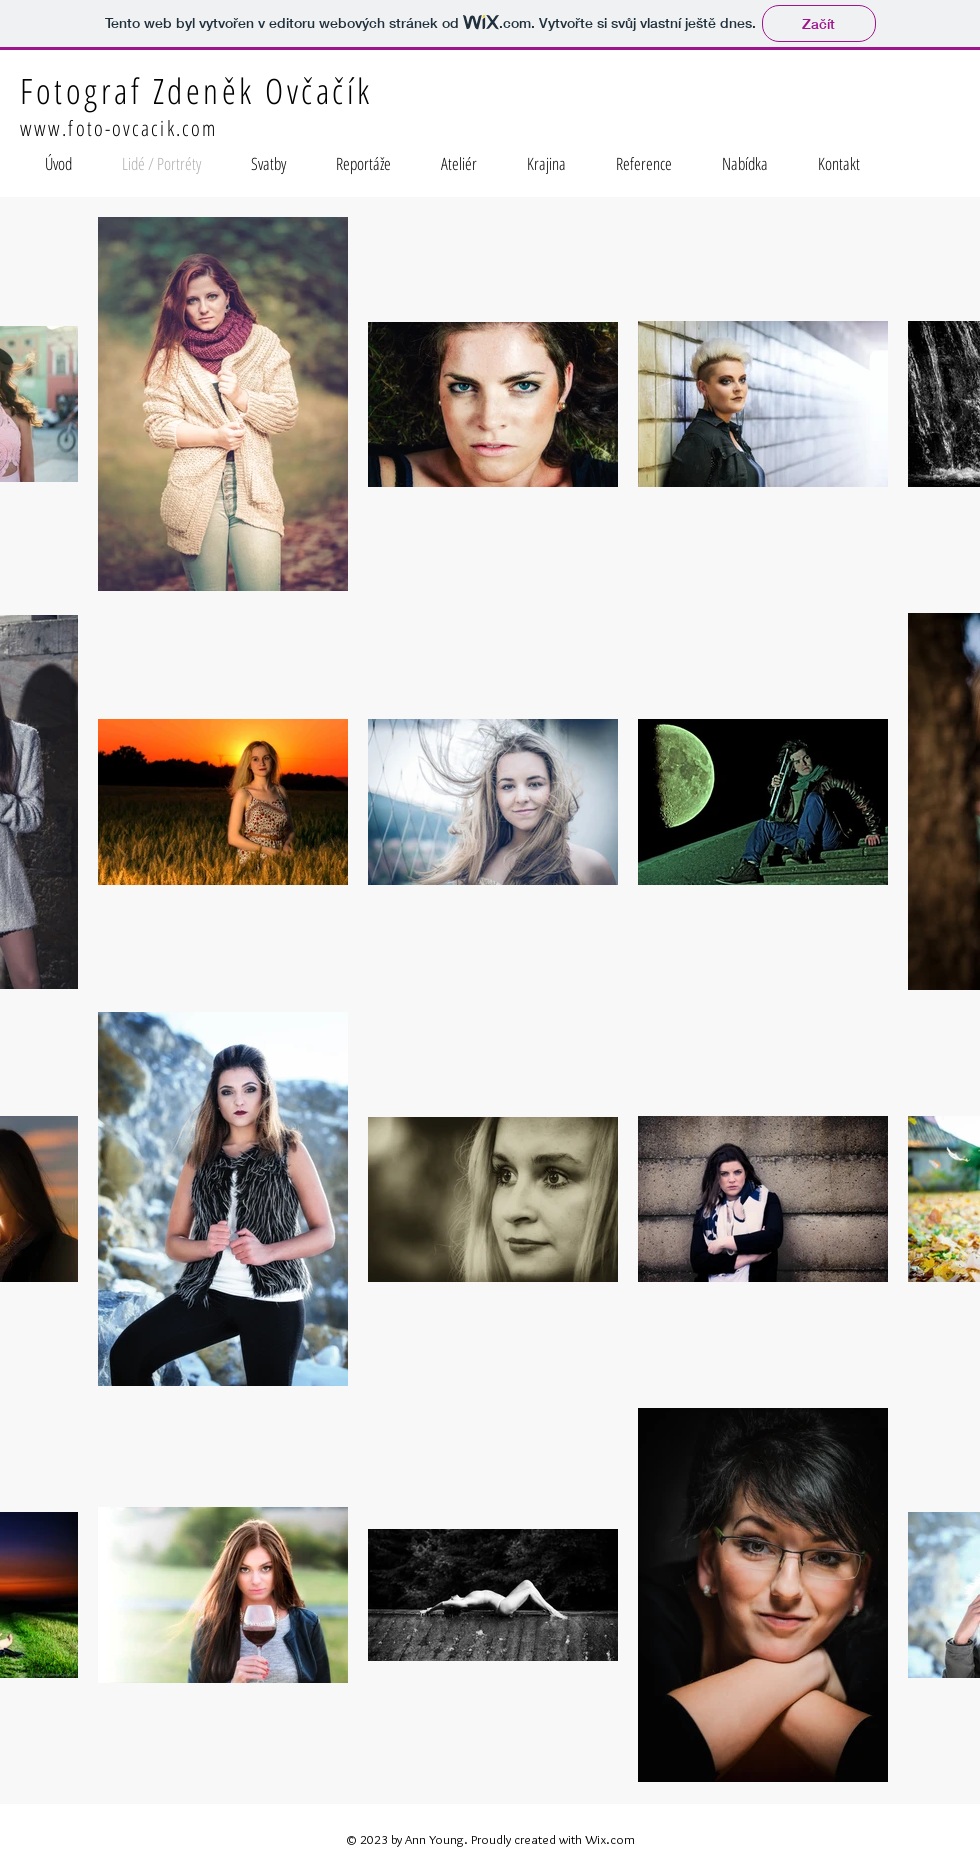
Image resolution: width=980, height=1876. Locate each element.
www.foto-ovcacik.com (118, 128)
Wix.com (610, 1839)
